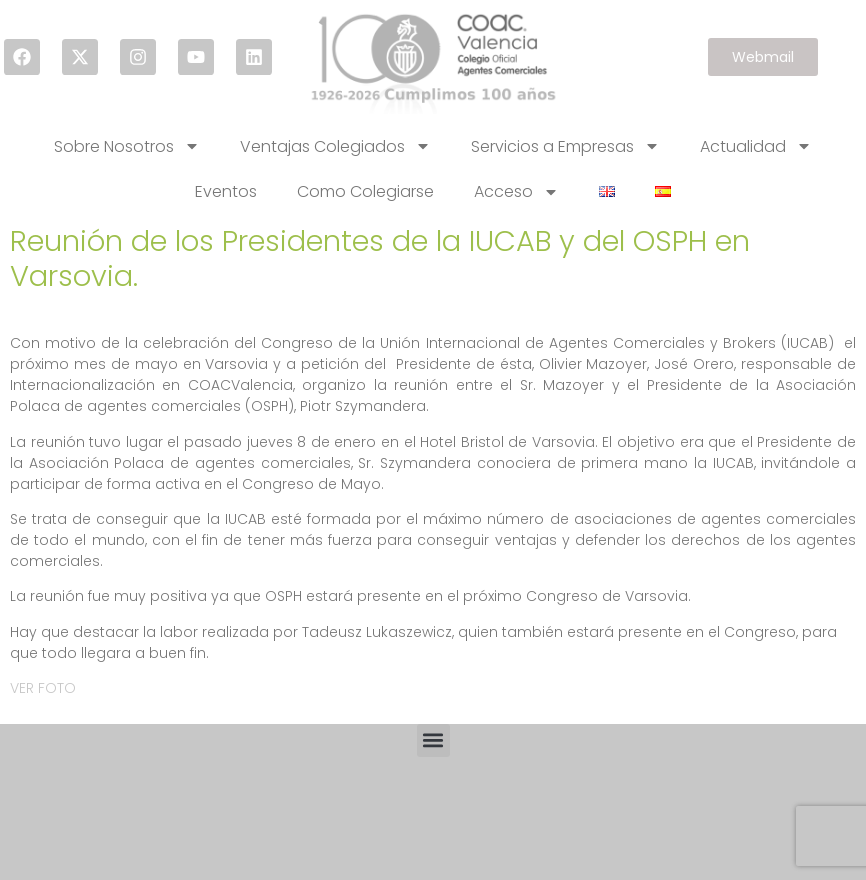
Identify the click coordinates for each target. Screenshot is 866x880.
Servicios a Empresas (565, 146)
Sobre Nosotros (127, 146)
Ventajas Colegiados (335, 146)
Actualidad (756, 146)
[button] (433, 740)
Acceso (516, 192)
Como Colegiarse (365, 191)
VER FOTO (43, 688)
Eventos (226, 191)
